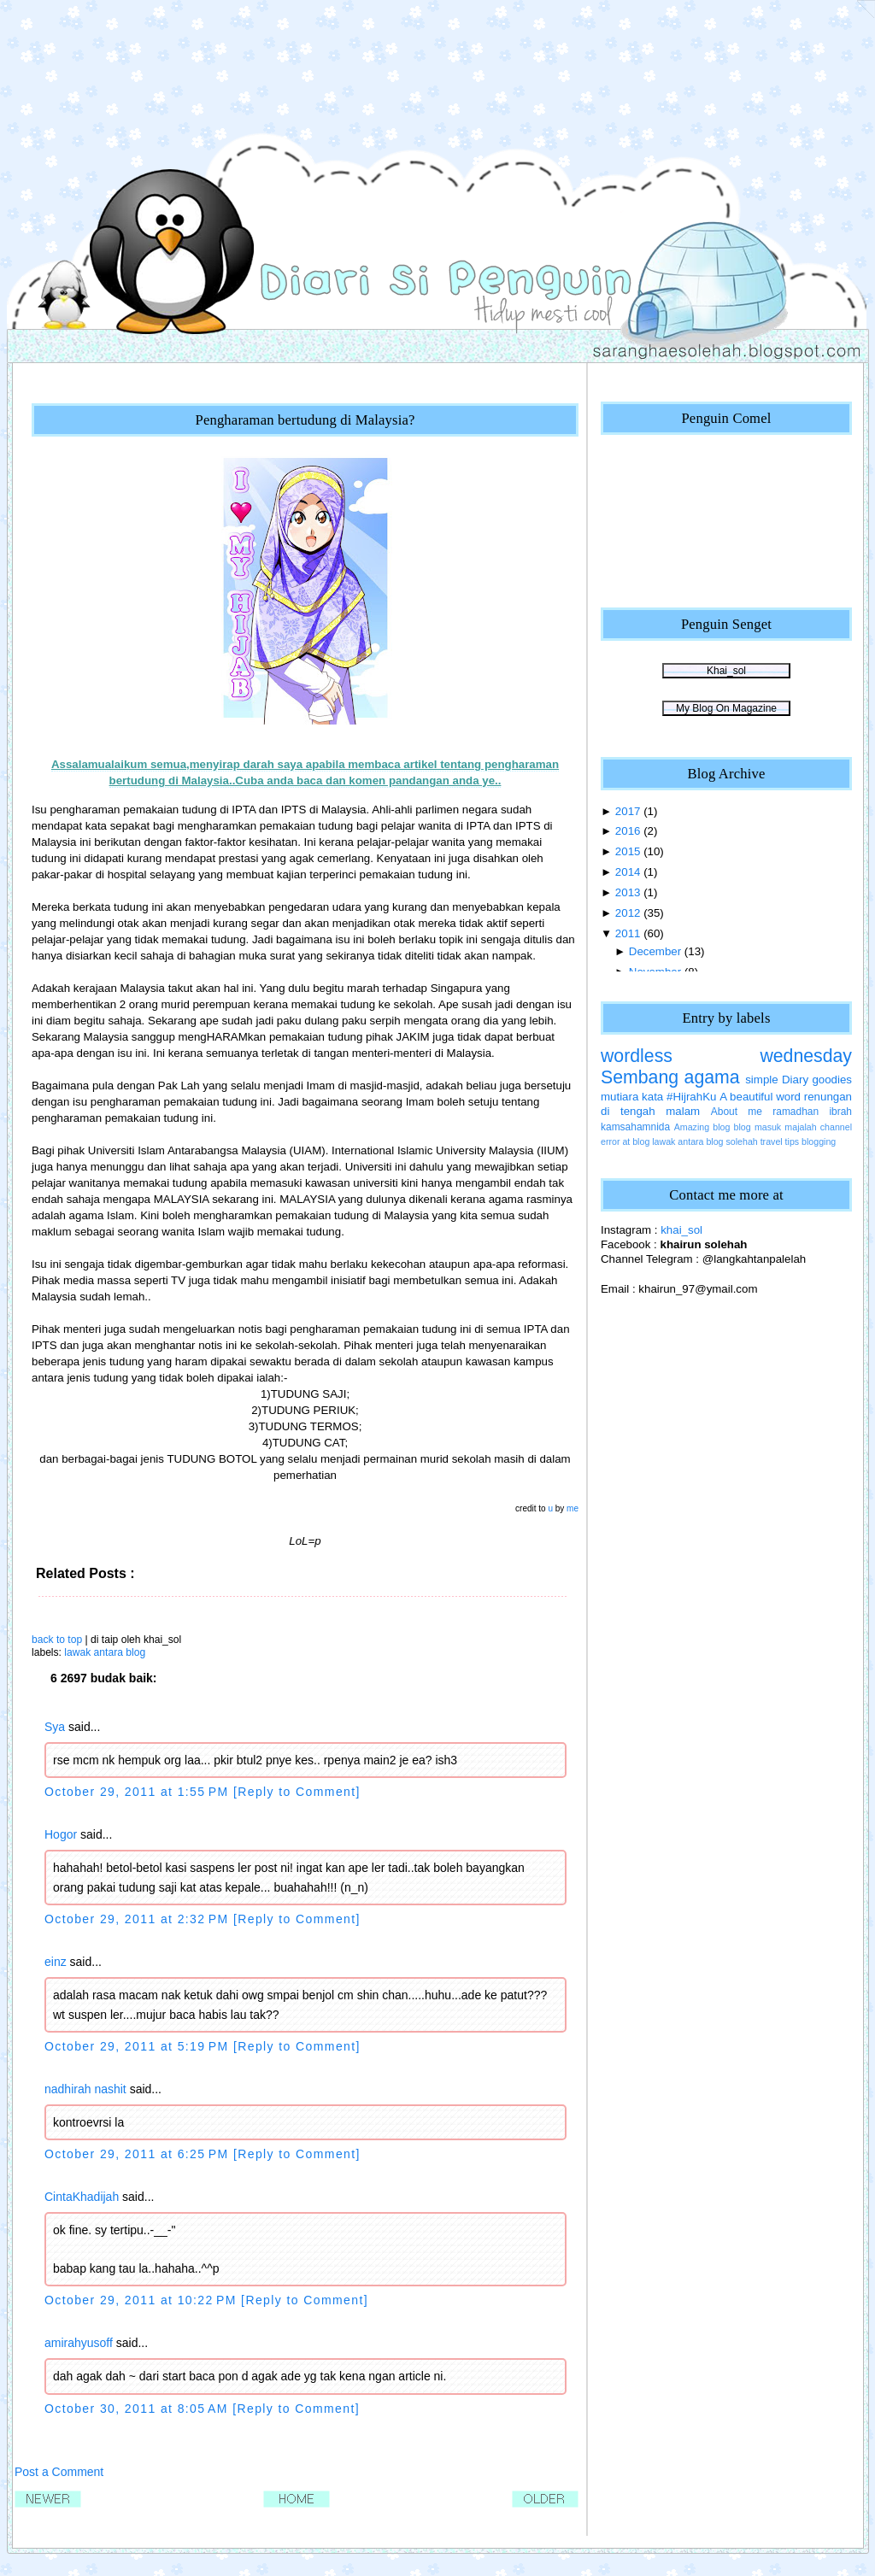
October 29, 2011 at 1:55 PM (138, 1792)
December (655, 951)
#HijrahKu (691, 1096)
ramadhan (795, 1112)
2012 (628, 913)
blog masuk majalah (775, 1127)
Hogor (60, 1834)
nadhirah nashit (85, 2089)
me (572, 1508)
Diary (795, 1079)
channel (836, 1127)
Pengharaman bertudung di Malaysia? (304, 420)
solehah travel (754, 1141)
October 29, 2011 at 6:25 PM (138, 2154)
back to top (57, 1640)
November (655, 971)
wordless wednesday (726, 1056)
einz (55, 1962)
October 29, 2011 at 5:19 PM (138, 2046)
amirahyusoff (78, 2343)
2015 (628, 851)
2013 (628, 892)
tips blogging (811, 1141)
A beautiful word (760, 1096)
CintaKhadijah (81, 2196)
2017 (628, 811)
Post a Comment (59, 2472)
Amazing (691, 1127)
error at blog (625, 1141)
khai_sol (681, 1229)
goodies (832, 1079)
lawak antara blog (104, 1652)
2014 (628, 872)
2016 (628, 830)
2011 (628, 933)
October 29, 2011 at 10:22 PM (142, 2300)
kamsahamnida (635, 1127)
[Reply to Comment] (297, 1792)
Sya (54, 1727)
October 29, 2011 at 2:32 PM (138, 1919)
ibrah (840, 1112)
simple (761, 1079)
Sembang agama (670, 1077)
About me (736, 1112)
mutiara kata (632, 1096)
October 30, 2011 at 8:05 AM (138, 2408)
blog (721, 1127)
